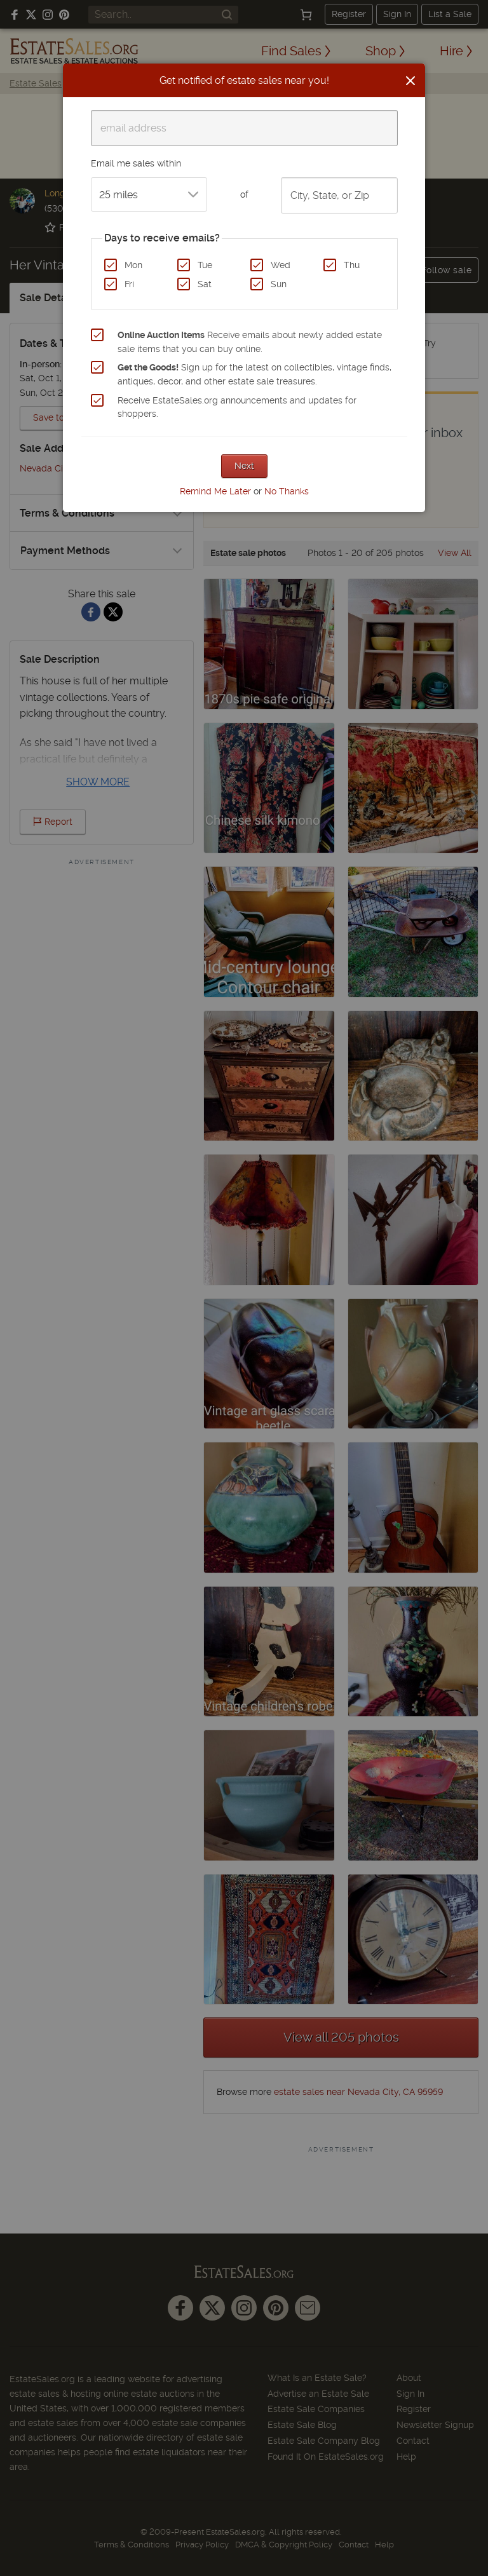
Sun (279, 284)
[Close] (410, 80)
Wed (280, 265)
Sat (205, 284)
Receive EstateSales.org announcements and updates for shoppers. (237, 407)
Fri (129, 284)
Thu (352, 265)
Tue (205, 265)
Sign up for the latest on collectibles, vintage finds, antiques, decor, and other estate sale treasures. (254, 374)
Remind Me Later (215, 491)
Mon (133, 265)
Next (244, 466)
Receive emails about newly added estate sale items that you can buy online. (250, 342)
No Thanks (286, 491)
